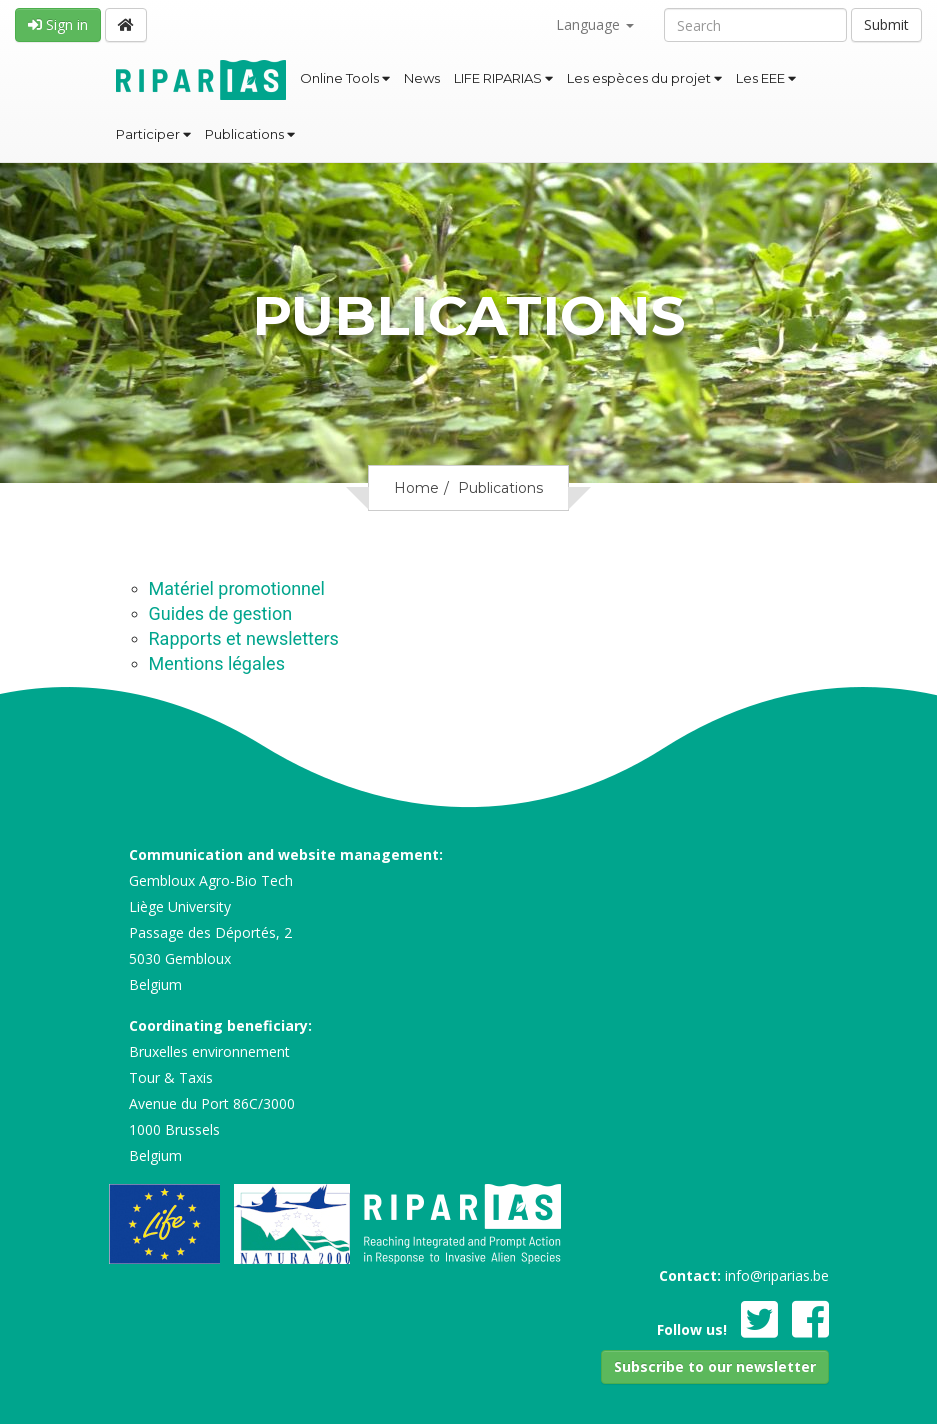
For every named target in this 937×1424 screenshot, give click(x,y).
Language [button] (595, 24)
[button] (715, 1367)
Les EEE (766, 78)
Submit (886, 24)
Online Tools (345, 78)
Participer (153, 134)
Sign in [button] (58, 24)
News (422, 78)
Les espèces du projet (644, 78)
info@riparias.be (777, 1275)
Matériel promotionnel (237, 588)
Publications (250, 134)
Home (416, 488)
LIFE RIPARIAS (503, 78)
